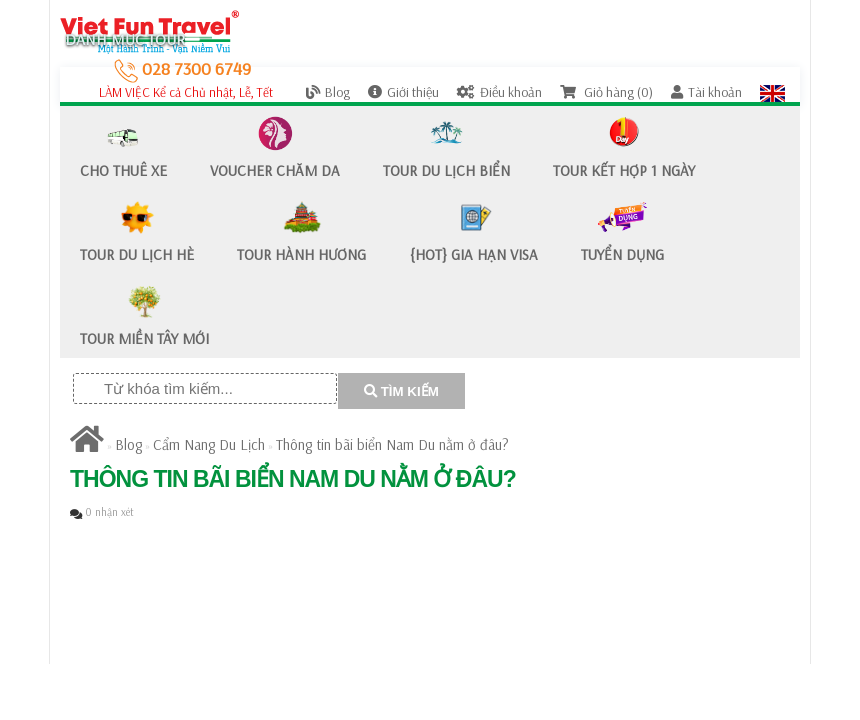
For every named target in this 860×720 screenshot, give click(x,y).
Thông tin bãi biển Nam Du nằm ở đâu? (392, 444)
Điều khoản (499, 92)
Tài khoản (706, 92)
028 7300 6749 (182, 68)
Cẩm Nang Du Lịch (209, 444)
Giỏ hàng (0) (606, 92)
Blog (328, 92)
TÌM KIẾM (401, 391)
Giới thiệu (403, 92)
